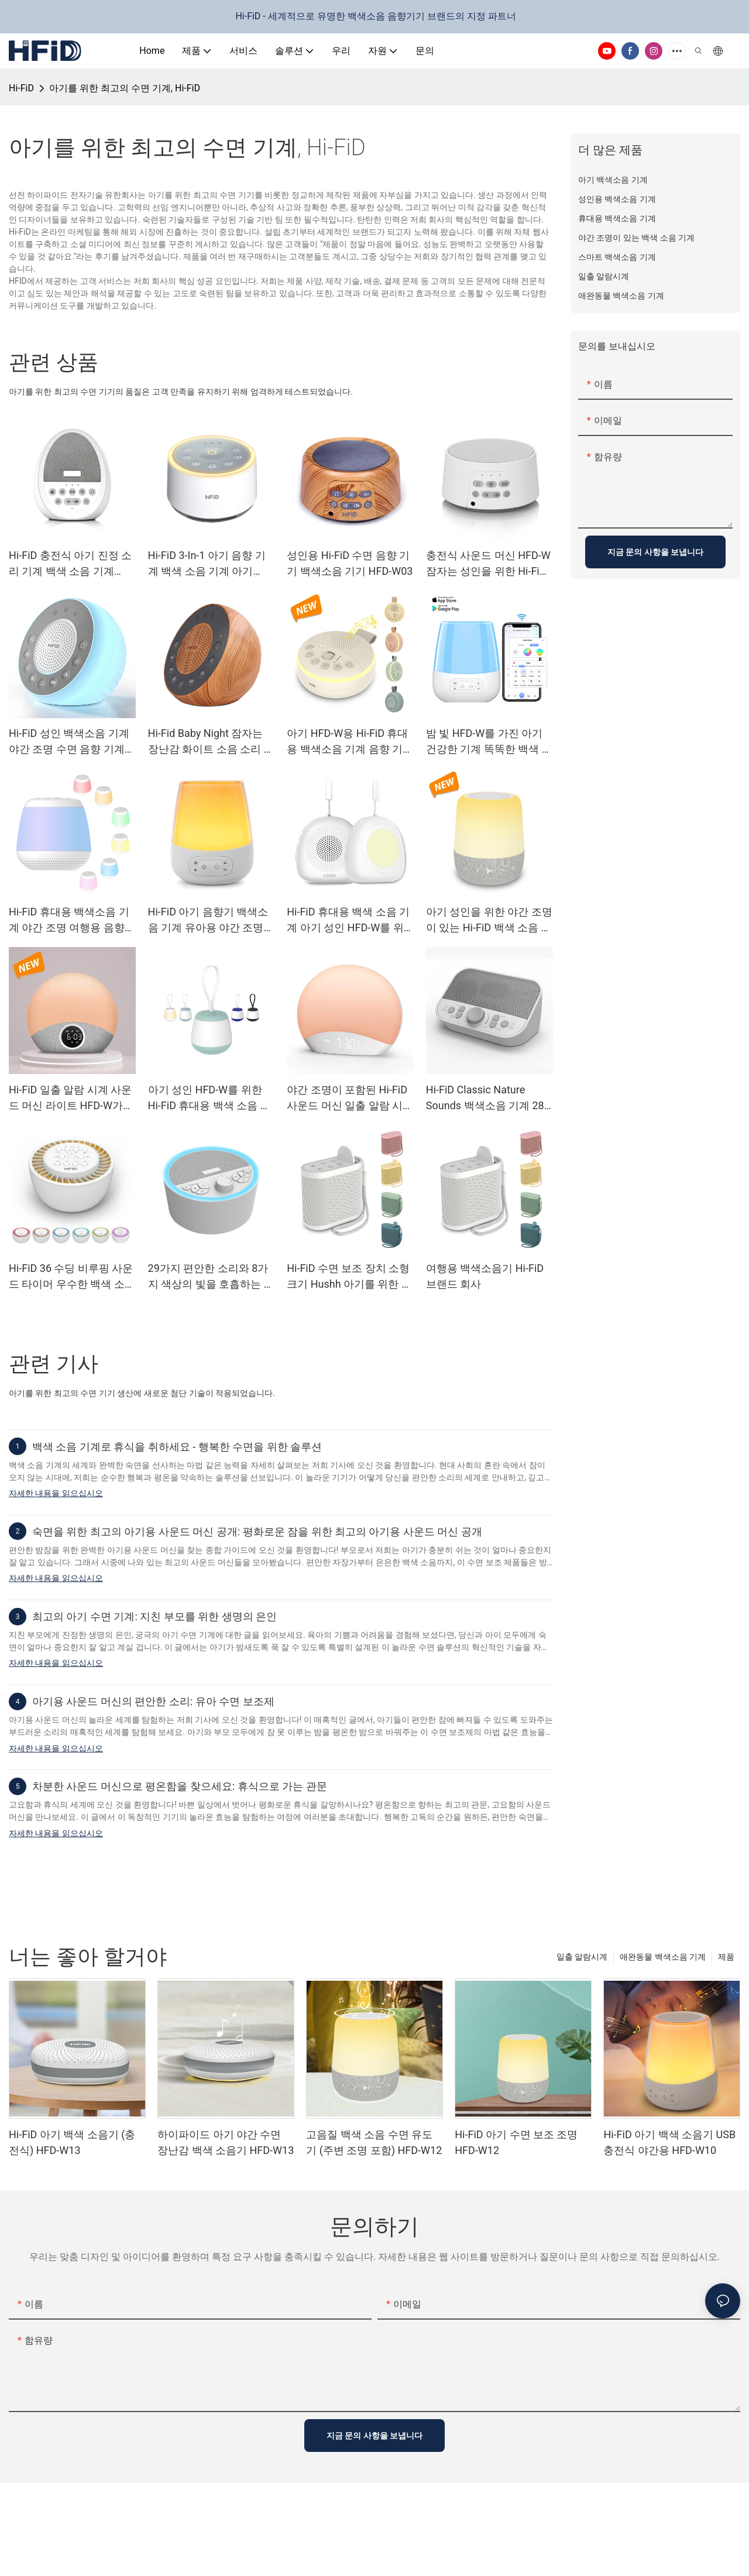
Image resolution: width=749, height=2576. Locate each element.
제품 (726, 1956)
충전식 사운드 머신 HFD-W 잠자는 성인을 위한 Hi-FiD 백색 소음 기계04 (488, 564)
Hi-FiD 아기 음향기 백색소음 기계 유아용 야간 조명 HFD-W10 (208, 920)
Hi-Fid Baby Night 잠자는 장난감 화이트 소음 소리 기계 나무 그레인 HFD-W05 (211, 742)
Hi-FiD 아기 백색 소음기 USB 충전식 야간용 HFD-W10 (669, 2142)
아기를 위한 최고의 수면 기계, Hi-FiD (124, 88)
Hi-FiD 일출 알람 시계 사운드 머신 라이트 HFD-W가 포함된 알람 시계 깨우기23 (71, 1098)
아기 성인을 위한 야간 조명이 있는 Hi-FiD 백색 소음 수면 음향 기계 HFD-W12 (489, 920)
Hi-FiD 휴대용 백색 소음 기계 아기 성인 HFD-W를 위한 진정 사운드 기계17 (348, 920)
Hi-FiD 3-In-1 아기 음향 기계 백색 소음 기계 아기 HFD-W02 (207, 564)
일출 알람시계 (581, 1956)
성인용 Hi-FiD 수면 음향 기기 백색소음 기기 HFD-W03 (350, 563)
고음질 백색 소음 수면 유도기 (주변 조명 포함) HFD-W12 (374, 2142)
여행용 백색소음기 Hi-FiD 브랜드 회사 (485, 1276)
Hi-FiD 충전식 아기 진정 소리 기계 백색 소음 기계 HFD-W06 (70, 564)
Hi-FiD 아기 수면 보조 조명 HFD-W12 (516, 2142)
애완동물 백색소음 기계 (663, 1956)
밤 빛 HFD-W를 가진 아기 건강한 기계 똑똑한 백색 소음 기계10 (489, 742)
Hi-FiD (21, 88)
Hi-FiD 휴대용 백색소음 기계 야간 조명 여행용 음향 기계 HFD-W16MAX (69, 920)
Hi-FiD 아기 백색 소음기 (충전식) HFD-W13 (72, 2142)
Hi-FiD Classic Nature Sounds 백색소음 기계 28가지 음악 (485, 1098)
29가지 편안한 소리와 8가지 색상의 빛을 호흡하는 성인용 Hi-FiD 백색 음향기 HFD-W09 (211, 1277)
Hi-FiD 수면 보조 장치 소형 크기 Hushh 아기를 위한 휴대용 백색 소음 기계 (349, 1277)
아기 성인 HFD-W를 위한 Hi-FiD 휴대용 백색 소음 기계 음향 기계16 (209, 1098)
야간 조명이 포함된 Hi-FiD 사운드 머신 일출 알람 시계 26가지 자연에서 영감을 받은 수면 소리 (350, 1098)
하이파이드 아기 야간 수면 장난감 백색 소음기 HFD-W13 (225, 2142)
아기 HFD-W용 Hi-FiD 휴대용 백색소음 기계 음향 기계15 (350, 742)
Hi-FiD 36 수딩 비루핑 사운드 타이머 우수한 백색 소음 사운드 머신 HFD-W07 (72, 1277)
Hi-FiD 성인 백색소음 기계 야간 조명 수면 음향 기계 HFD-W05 (69, 742)
